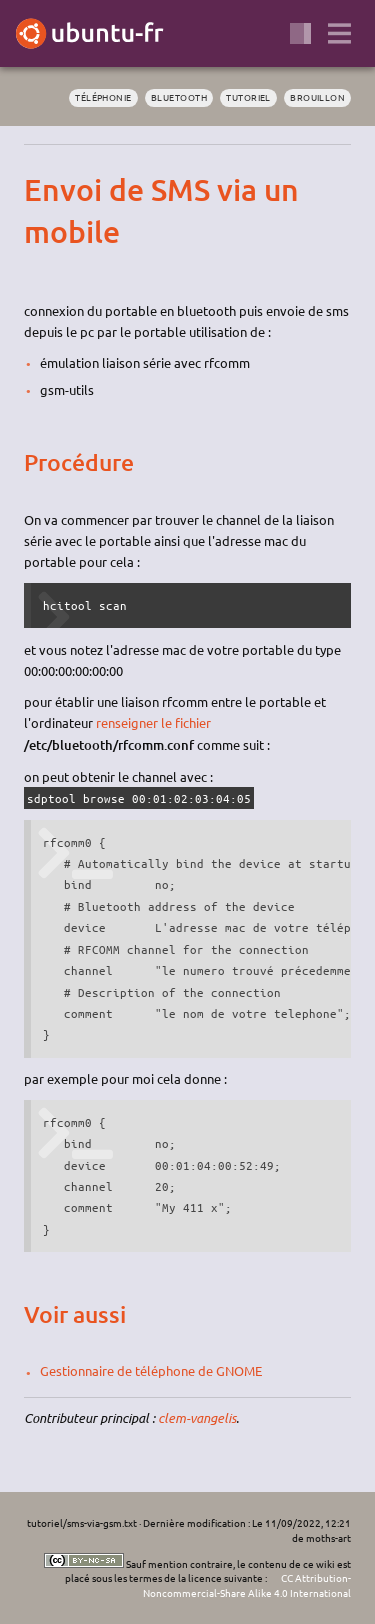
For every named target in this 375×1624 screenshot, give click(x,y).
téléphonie (103, 97)
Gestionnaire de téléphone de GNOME (151, 1370)
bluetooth (179, 97)
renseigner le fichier (153, 722)
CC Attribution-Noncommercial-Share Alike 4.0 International (247, 1585)
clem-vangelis (197, 1418)
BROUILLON (317, 97)
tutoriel (248, 97)
